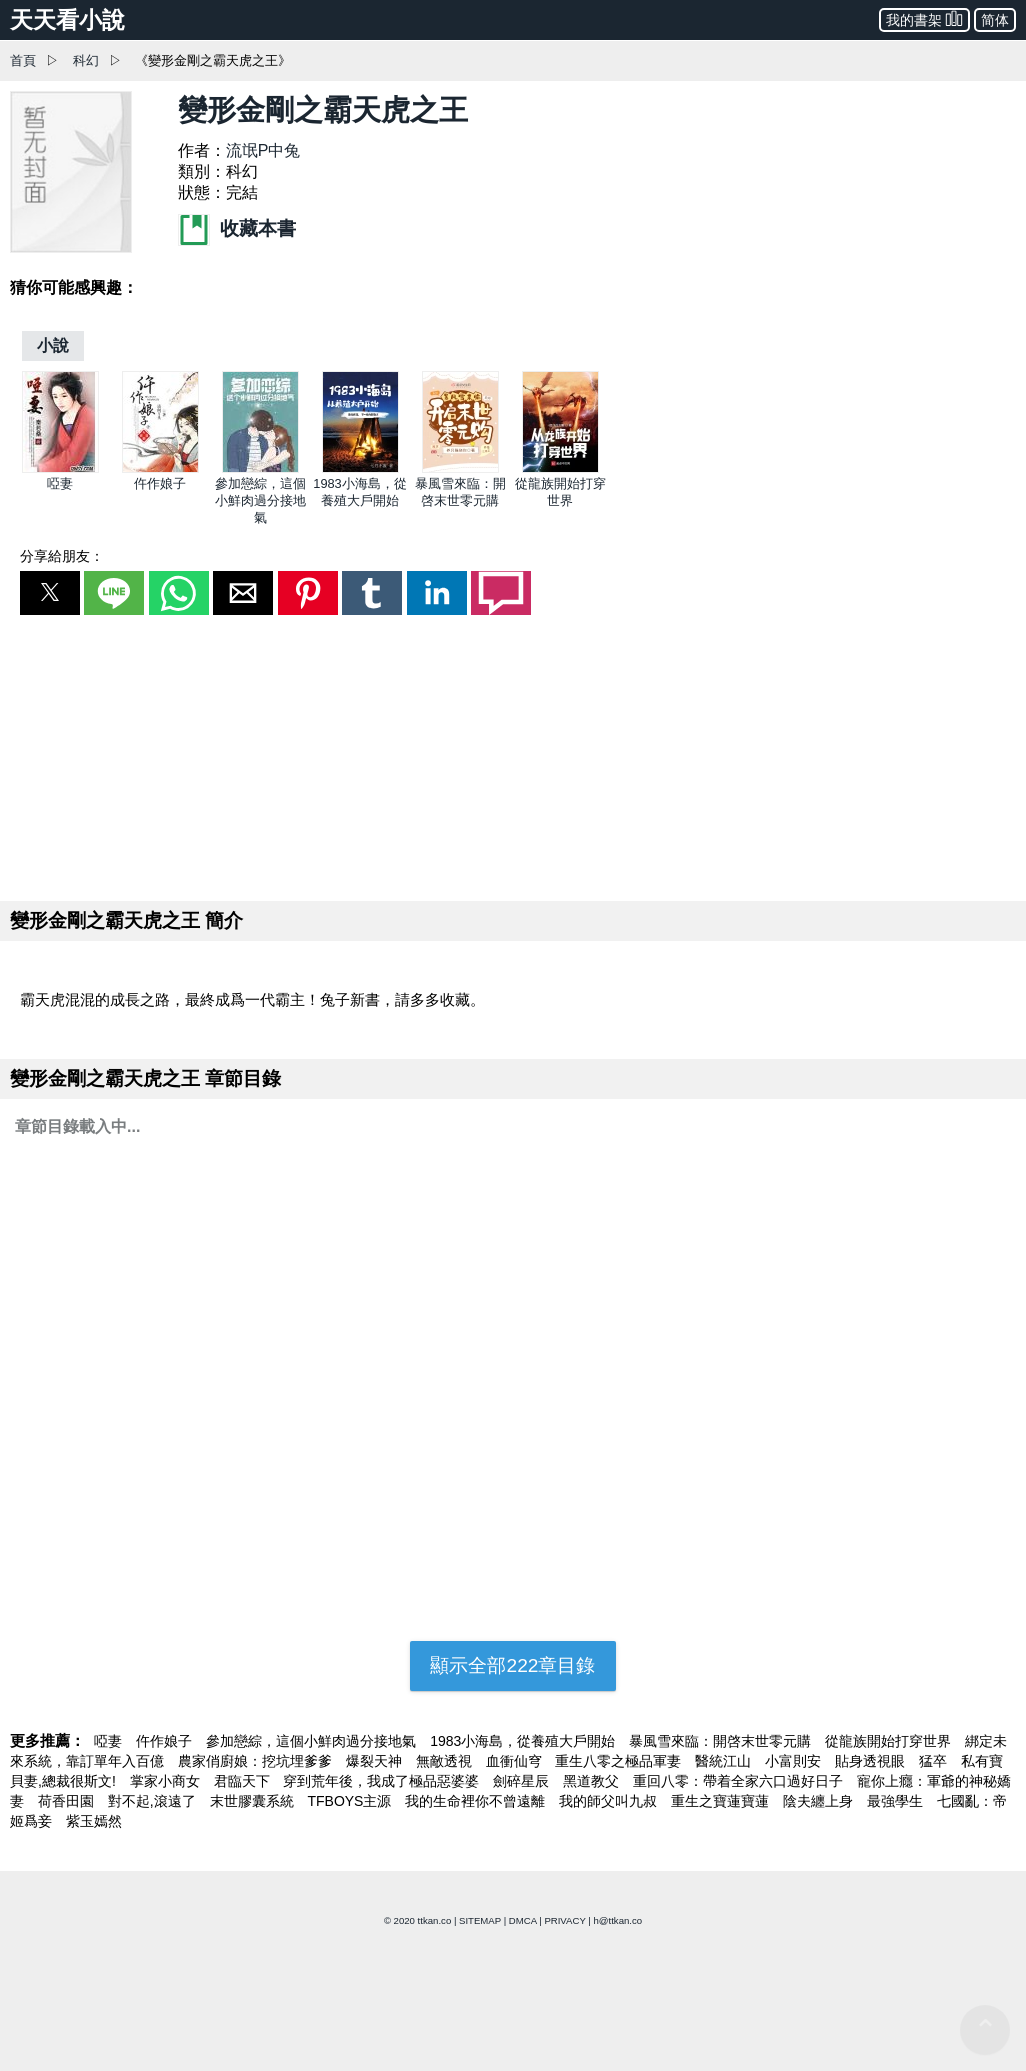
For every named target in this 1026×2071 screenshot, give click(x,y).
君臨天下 (244, 1781)
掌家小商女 (167, 1781)
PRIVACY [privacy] (564, 1920)
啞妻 (60, 483)
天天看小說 (67, 20)
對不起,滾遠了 (154, 1801)
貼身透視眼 (872, 1761)
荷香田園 (68, 1801)
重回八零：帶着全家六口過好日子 (740, 1781)
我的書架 (924, 18)
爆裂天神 (376, 1761)
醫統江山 (725, 1761)
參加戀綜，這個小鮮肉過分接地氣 (260, 500)
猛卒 (935, 1761)
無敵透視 (446, 1761)
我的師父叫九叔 (610, 1801)
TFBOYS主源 (351, 1801)
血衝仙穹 (516, 1761)
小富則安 (795, 1761)
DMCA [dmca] (523, 1920)
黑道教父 (593, 1781)
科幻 (86, 60)
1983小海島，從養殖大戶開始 (524, 1741)
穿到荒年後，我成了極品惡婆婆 (383, 1781)
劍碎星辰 (523, 1781)
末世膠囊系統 (254, 1801)
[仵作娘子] (160, 468)
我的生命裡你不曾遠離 (477, 1801)
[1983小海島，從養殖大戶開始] (360, 468)
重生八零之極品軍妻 (620, 1761)
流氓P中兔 (263, 150)
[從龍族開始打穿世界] (560, 468)
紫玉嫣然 (94, 1821)
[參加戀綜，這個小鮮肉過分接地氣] (260, 468)
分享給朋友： (62, 556)
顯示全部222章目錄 (512, 1665)
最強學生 (897, 1801)
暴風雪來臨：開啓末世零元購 (722, 1741)
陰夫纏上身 (820, 1801)
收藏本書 (237, 228)
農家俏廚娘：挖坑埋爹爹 (257, 1761)
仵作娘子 (160, 483)
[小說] (53, 345)
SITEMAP (480, 1920)
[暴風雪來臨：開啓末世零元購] (460, 468)
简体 (995, 20)
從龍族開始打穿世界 (890, 1741)
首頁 (23, 60)
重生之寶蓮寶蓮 (722, 1801)
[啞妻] (60, 468)
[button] (50, 593)
